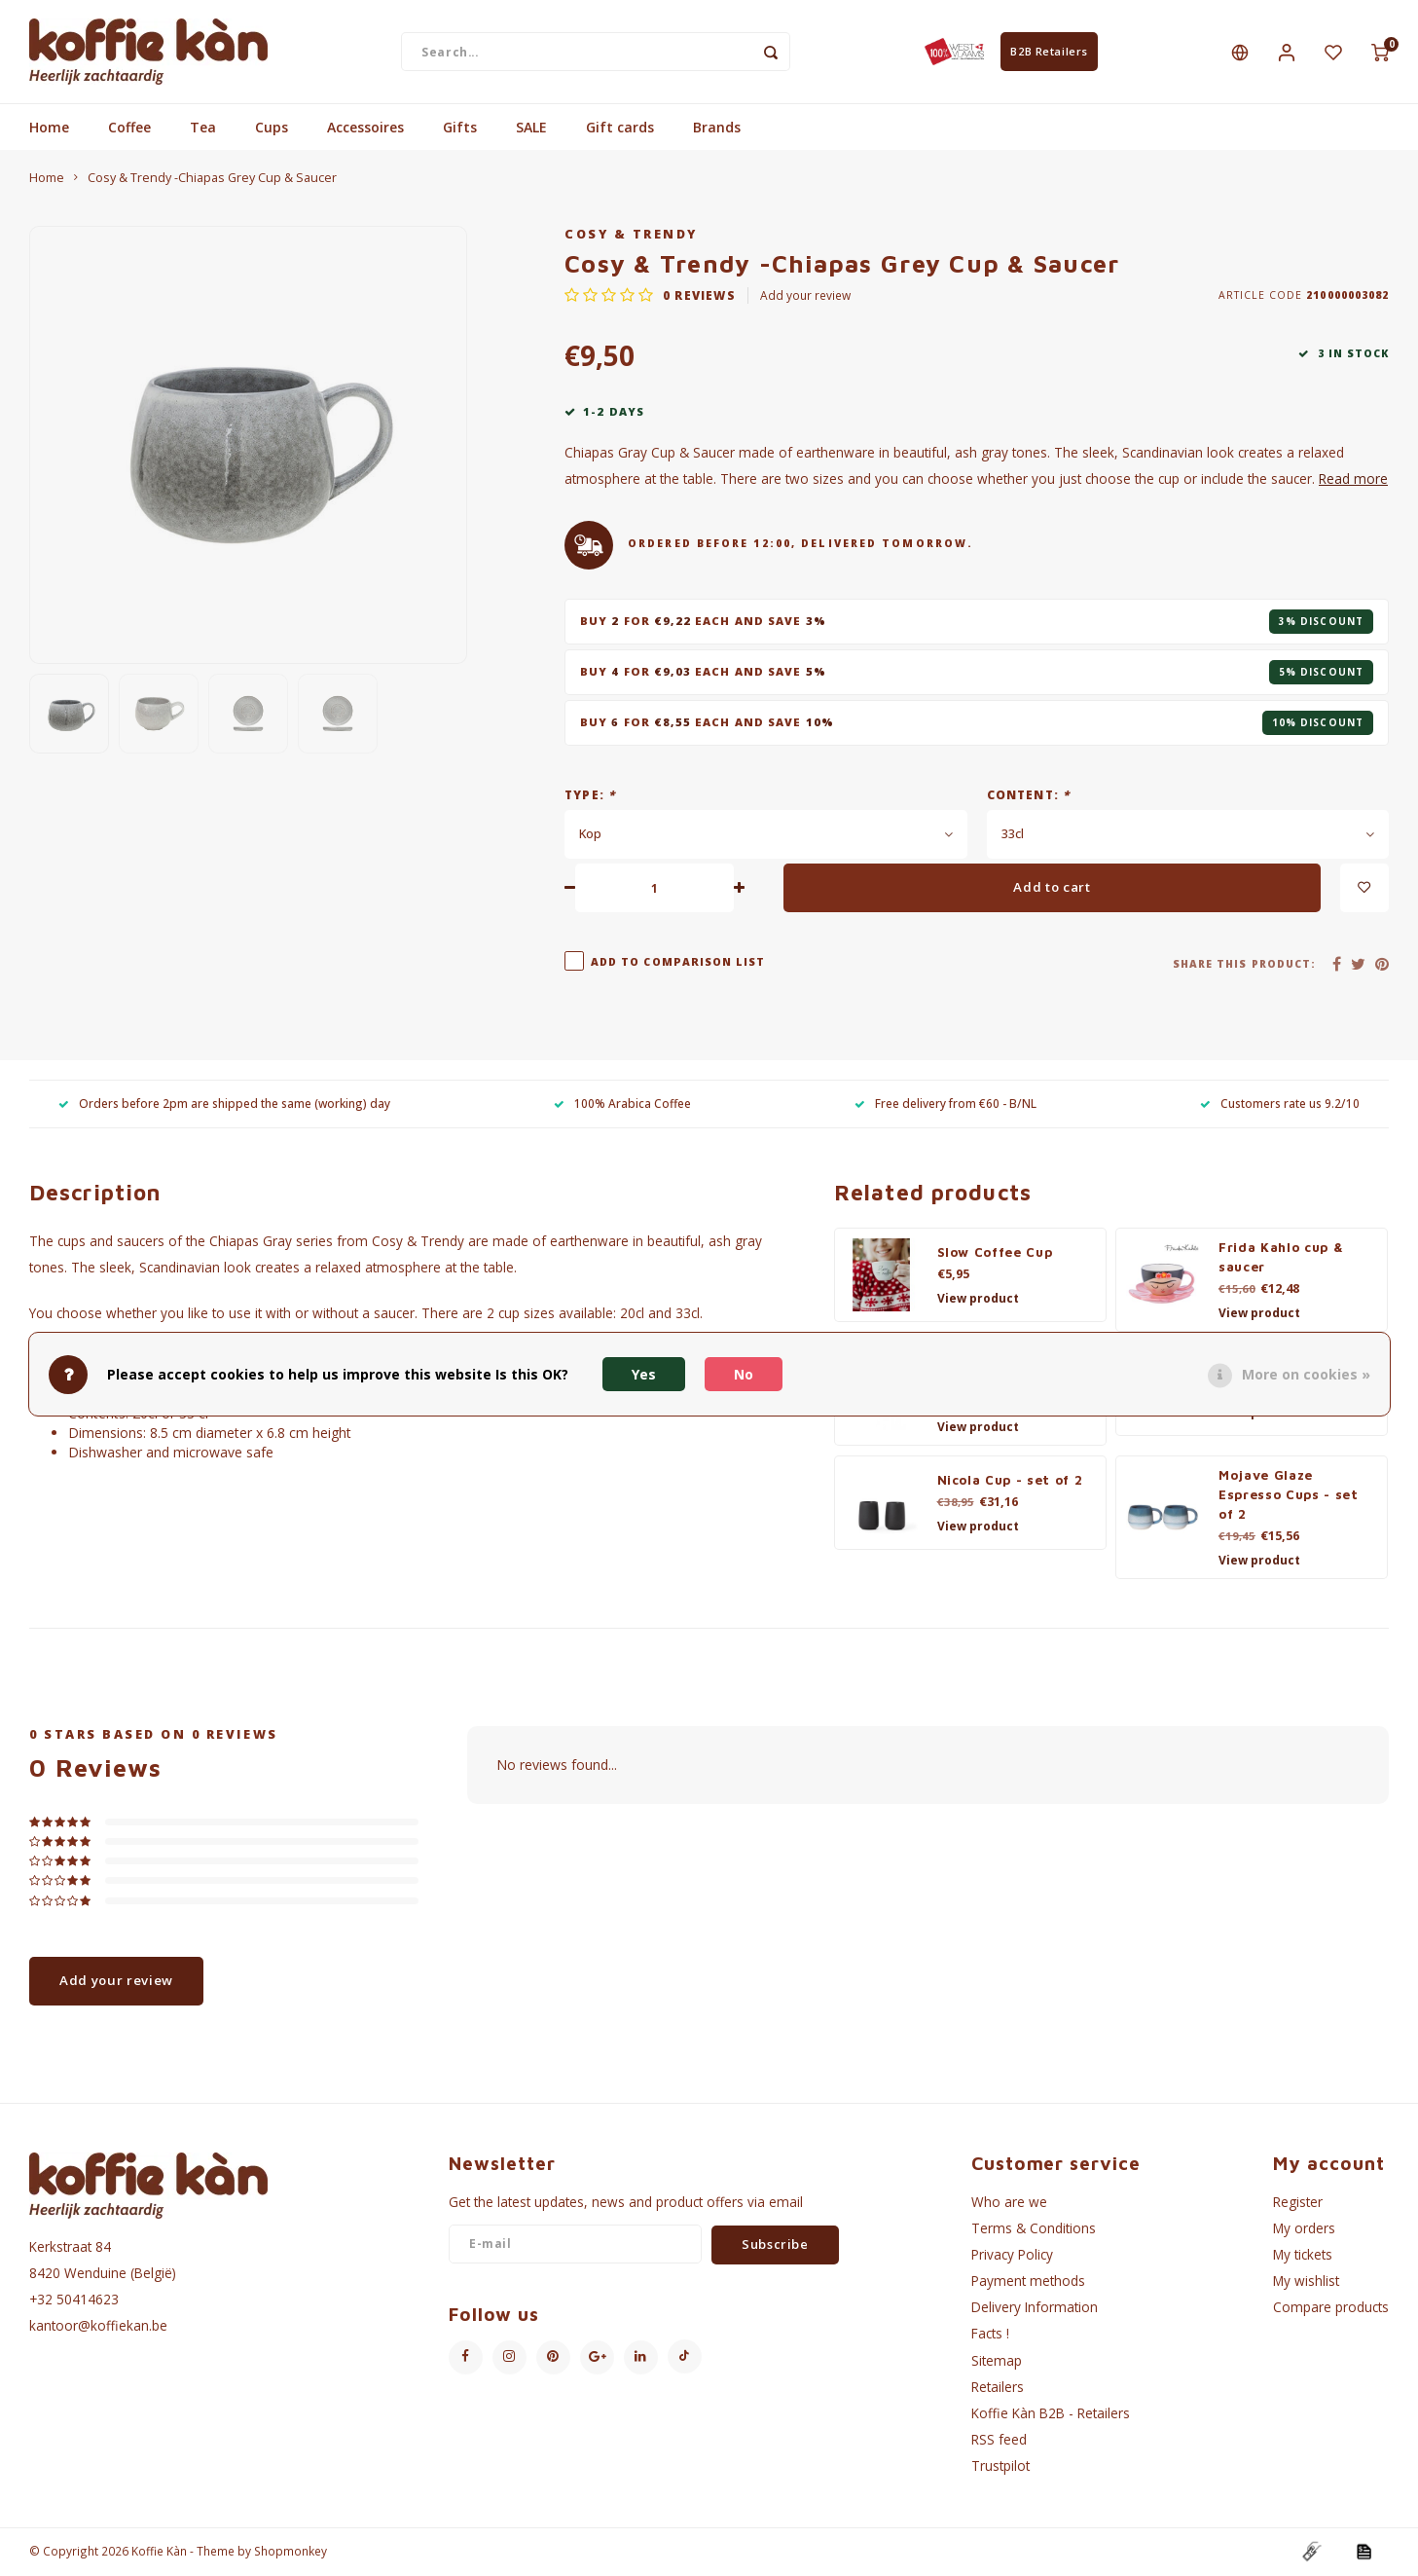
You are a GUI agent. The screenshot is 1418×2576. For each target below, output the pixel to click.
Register (1298, 2203)
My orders (1304, 2230)
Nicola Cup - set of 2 (1010, 1482)
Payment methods (1028, 2282)
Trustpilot (1000, 2467)
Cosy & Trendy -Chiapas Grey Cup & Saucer (212, 179)
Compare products (1331, 2309)
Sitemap (996, 2362)
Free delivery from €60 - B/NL (945, 1105)
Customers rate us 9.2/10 (1280, 1105)
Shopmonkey (290, 2552)
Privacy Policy (1012, 2256)
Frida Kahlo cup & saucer (1280, 1258)
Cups (271, 129)
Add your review (805, 297)
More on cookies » (1306, 1374)
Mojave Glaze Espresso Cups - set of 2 (1288, 1496)
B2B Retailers (1048, 52)
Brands (717, 129)
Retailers (997, 2388)
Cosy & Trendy (631, 236)
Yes (644, 1374)
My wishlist (1306, 2282)
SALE (531, 129)
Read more (1353, 480)
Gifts (460, 129)
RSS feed (999, 2441)
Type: (589, 796)
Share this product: (1244, 966)
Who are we (1009, 2203)
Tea (203, 129)
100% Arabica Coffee (622, 1105)
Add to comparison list (678, 964)
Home (49, 129)
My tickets (1302, 2256)
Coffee (129, 129)
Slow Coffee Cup (995, 1254)
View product (978, 1300)
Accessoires (365, 129)
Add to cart (1051, 889)
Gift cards (620, 129)
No (743, 1374)
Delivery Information (1034, 2309)
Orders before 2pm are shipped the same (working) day (224, 1105)
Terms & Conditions (1033, 2230)
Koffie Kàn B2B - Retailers (1050, 2415)
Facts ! (990, 2335)
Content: (1029, 796)
